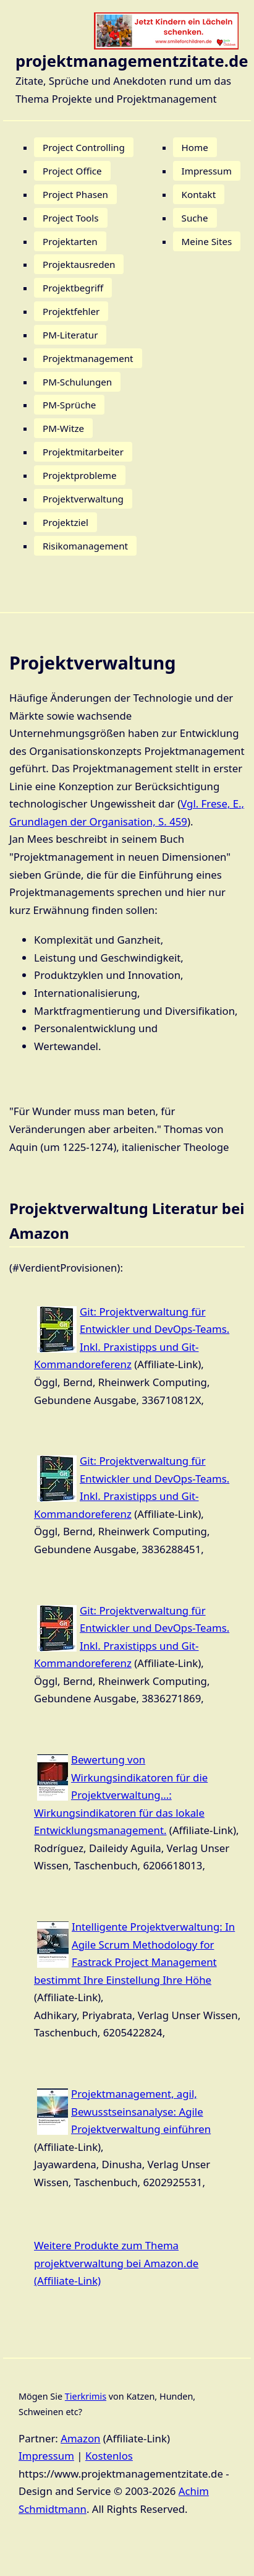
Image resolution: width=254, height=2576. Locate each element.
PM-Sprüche (69, 404)
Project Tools (71, 218)
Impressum (207, 171)
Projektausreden (79, 264)
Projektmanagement (88, 358)
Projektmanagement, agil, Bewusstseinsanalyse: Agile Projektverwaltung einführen (141, 2111)
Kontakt (199, 194)
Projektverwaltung (83, 499)
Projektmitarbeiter (83, 452)
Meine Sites (207, 241)
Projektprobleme (80, 475)
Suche (195, 218)
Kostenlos (109, 2456)
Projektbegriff (73, 288)
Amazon (80, 2438)
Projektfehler (71, 311)
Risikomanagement (85, 546)
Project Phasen (75, 194)
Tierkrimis (85, 2396)
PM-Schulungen (77, 382)
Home (195, 147)
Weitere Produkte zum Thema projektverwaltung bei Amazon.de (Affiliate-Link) (116, 2263)
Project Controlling (84, 147)
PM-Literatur (70, 335)
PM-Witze (63, 428)
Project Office (72, 171)
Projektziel (65, 522)
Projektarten (70, 241)
